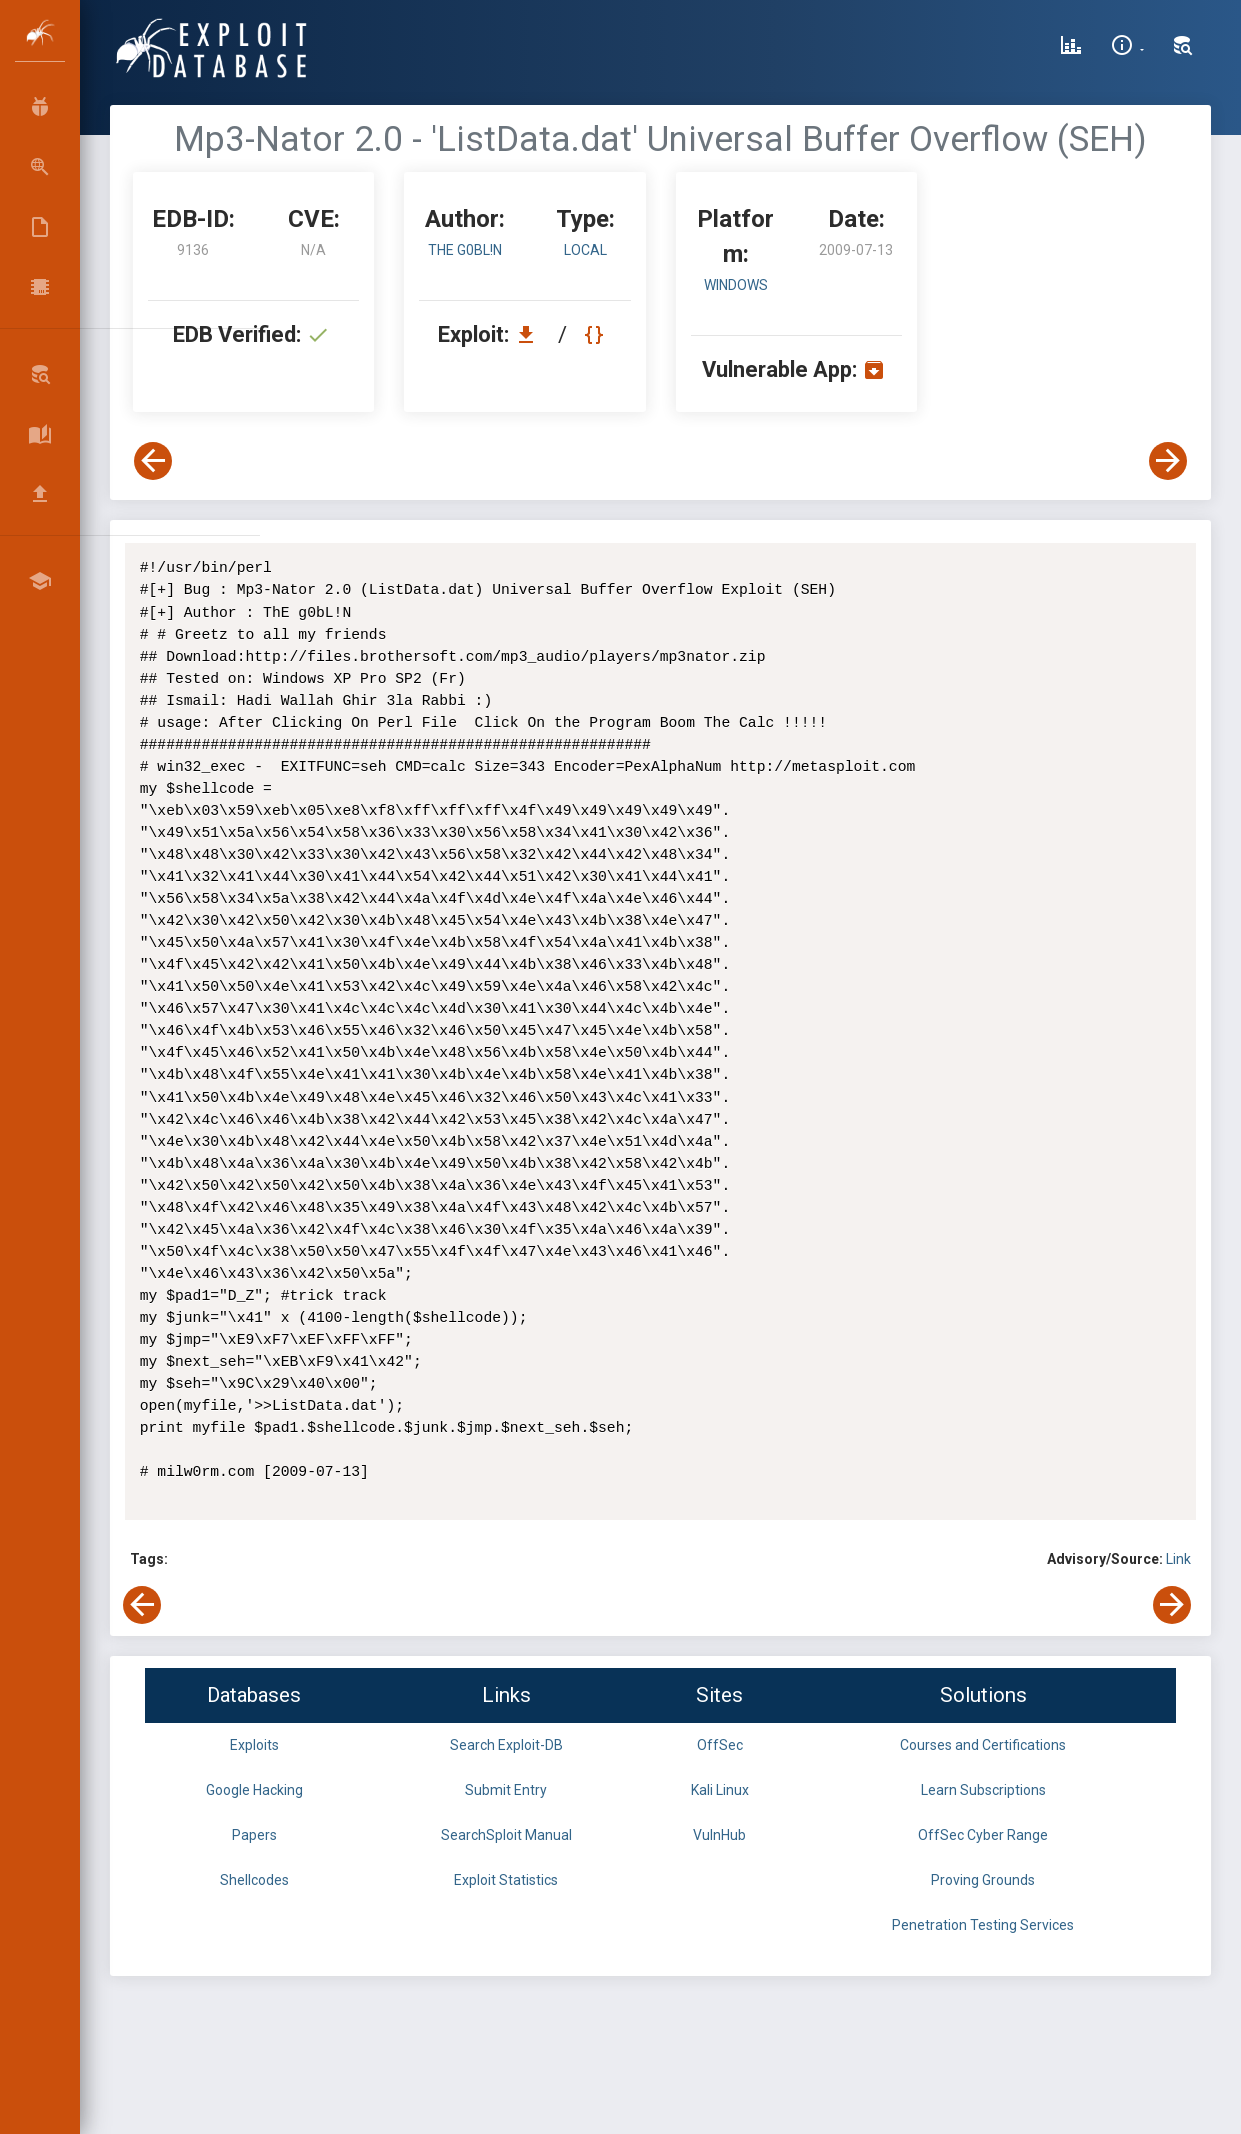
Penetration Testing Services (983, 1925)
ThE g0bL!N (465, 250)
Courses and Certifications (983, 1745)
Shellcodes (254, 1880)
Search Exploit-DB (506, 1745)
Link (1178, 1559)
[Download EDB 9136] (531, 334)
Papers (254, 1835)
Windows (736, 285)
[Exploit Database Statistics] (1071, 48)
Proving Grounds (983, 1880)
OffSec (720, 1745)
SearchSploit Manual (506, 1835)
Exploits (254, 1745)
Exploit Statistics (506, 1880)
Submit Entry (506, 1790)
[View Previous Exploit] (153, 461)
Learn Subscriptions (983, 1790)
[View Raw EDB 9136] (596, 334)
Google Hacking (254, 1790)
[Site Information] (1127, 48)
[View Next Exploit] (1168, 461)
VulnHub (719, 1835)
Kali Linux (720, 1790)
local (585, 250)
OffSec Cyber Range (983, 1835)
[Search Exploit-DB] (1183, 48)
